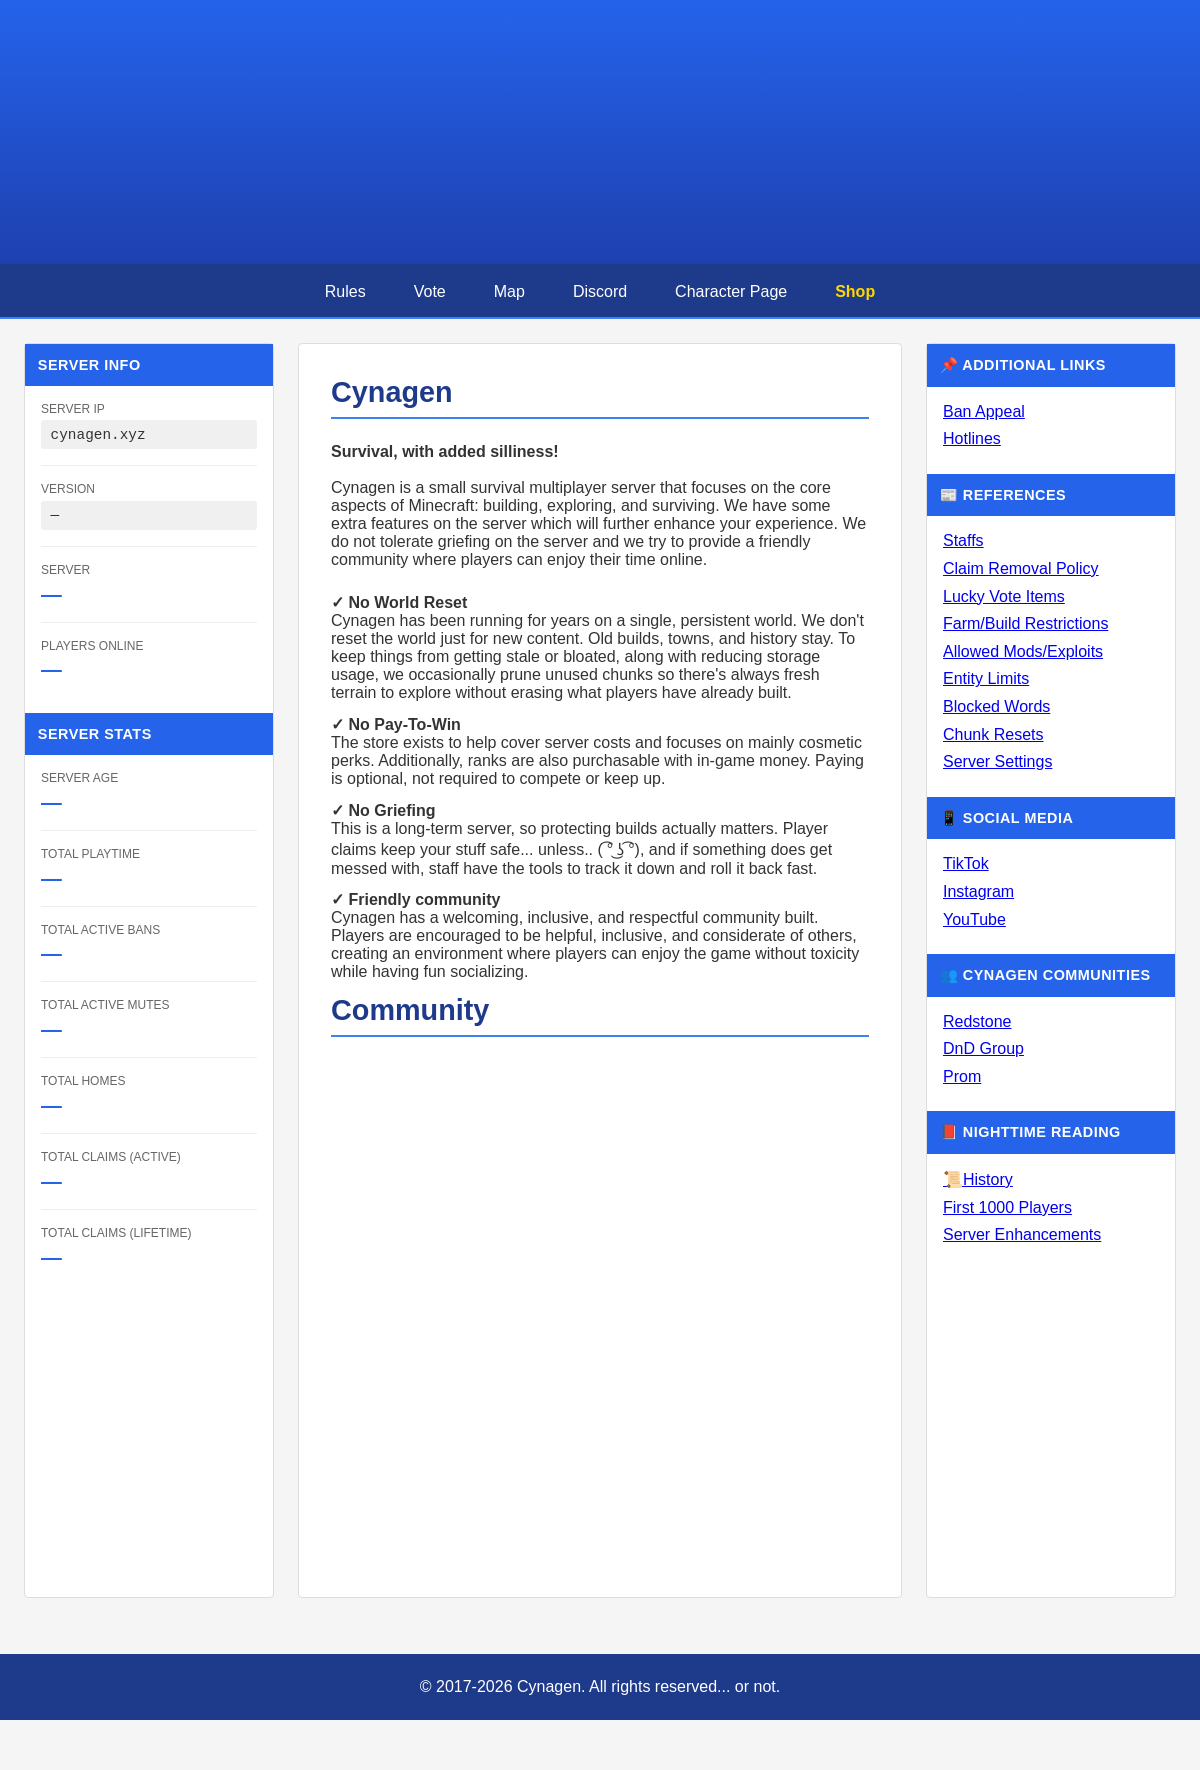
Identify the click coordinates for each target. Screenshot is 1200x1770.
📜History (978, 1179)
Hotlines (972, 438)
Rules (345, 291)
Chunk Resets (993, 734)
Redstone (977, 1021)
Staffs (963, 540)
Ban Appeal (984, 411)
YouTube (974, 919)
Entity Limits (986, 678)
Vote (430, 291)
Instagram (978, 891)
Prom (962, 1076)
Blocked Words (996, 706)
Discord (600, 291)
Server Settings (997, 761)
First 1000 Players (1007, 1207)
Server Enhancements (1022, 1234)
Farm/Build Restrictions (1025, 623)
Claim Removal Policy (1021, 568)
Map (509, 291)
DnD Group (983, 1048)
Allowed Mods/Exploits (1023, 651)
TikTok (966, 863)
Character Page (731, 291)
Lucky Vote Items (1004, 596)
